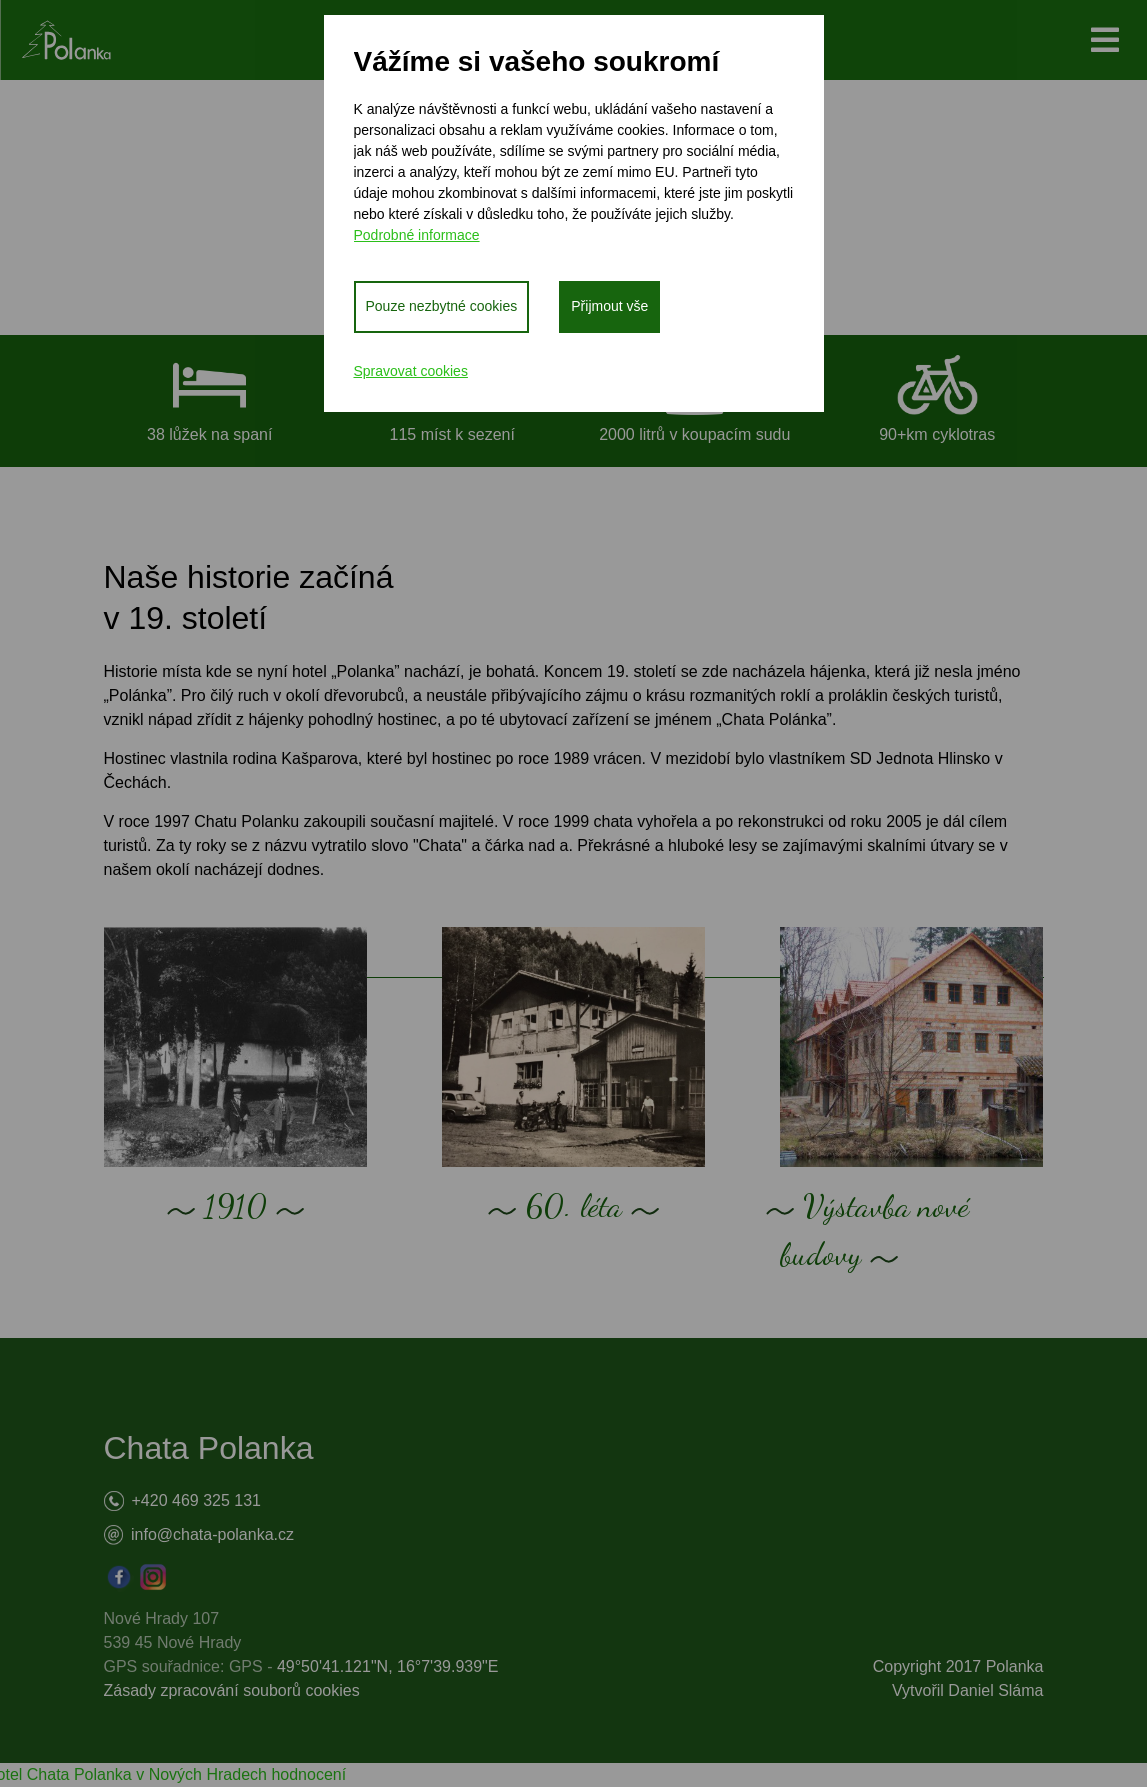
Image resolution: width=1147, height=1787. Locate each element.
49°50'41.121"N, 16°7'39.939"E (388, 1666)
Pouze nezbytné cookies (442, 306)
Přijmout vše (609, 306)
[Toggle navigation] (1105, 40)
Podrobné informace (417, 235)
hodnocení (308, 1774)
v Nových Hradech (201, 1774)
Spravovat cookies (411, 371)
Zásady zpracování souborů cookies (232, 1690)
